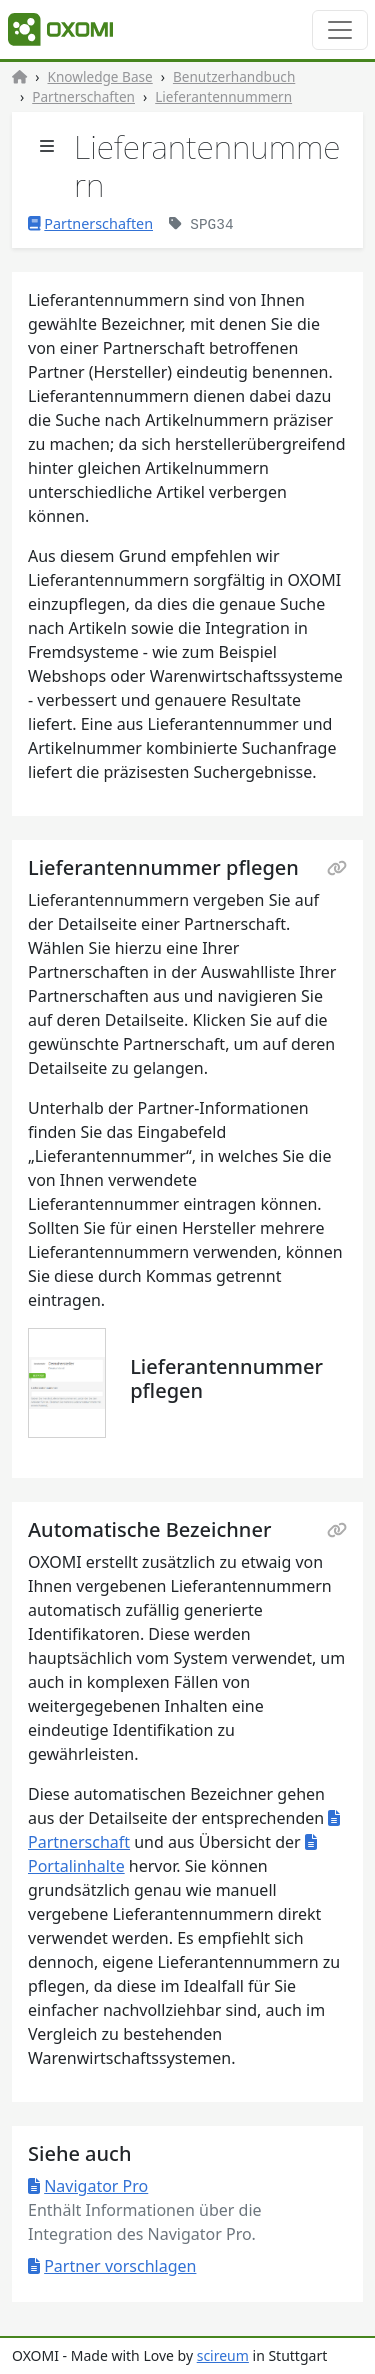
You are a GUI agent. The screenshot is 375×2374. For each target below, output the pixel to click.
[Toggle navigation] (340, 30)
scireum (223, 2355)
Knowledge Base (100, 76)
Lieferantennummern (223, 96)
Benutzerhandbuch (234, 76)
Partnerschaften (83, 96)
